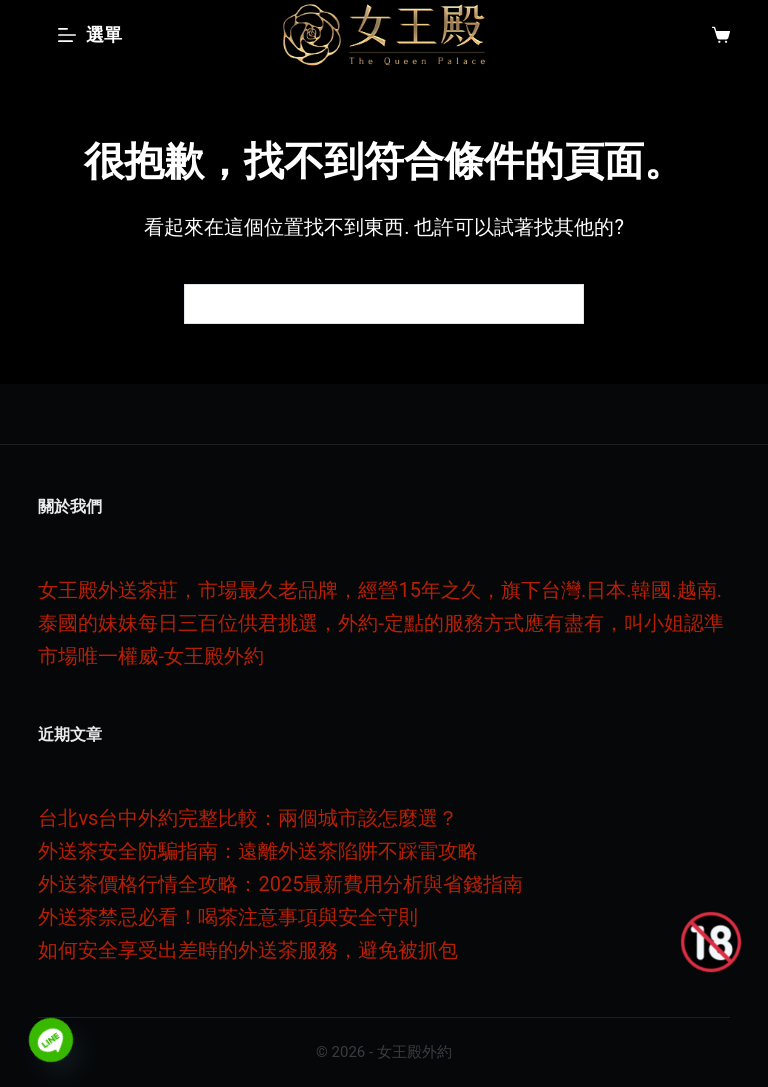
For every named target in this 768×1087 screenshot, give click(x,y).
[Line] (51, 1040)
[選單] (90, 35)
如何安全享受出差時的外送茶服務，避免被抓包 (248, 950)
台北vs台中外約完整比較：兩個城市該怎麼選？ (248, 818)
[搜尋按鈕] (564, 304)
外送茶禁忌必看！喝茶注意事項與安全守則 (228, 917)
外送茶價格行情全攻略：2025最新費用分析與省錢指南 (280, 884)
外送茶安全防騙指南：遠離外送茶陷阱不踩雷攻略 (258, 851)
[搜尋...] (364, 304)
